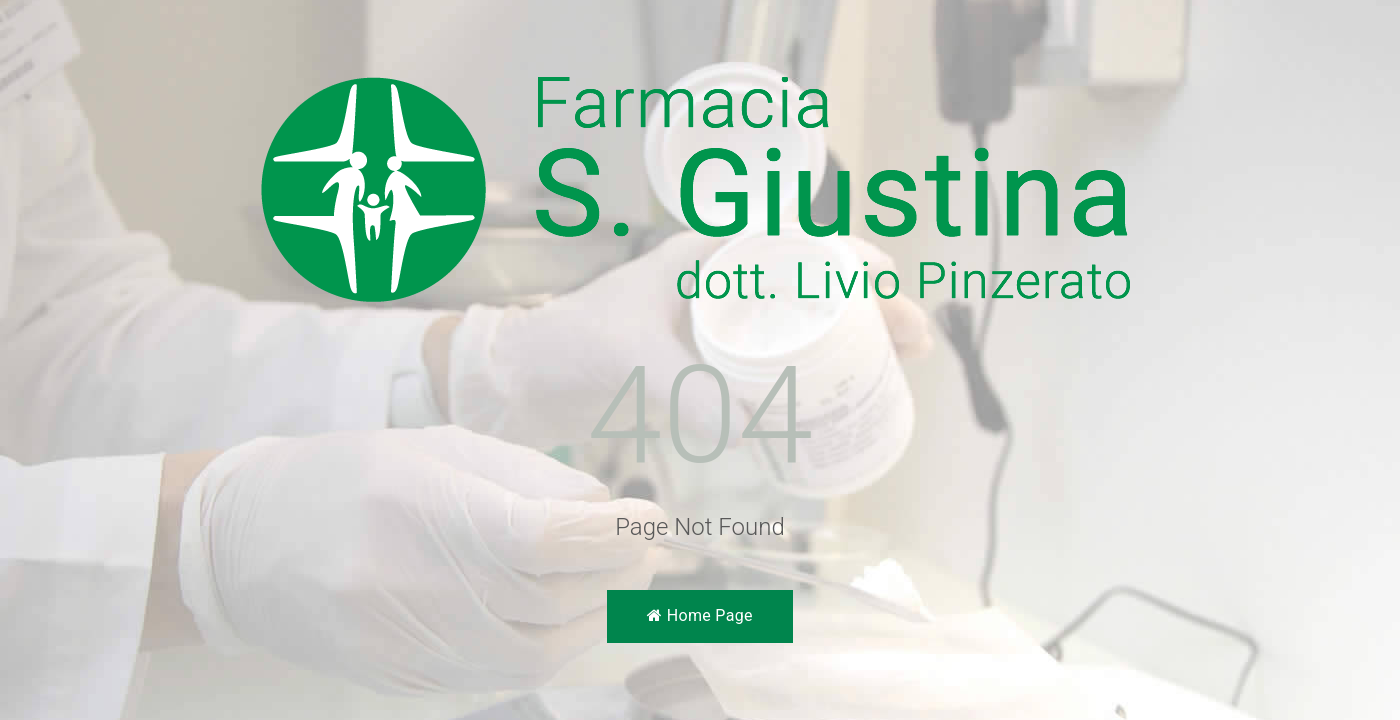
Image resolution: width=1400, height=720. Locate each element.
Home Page (699, 615)
